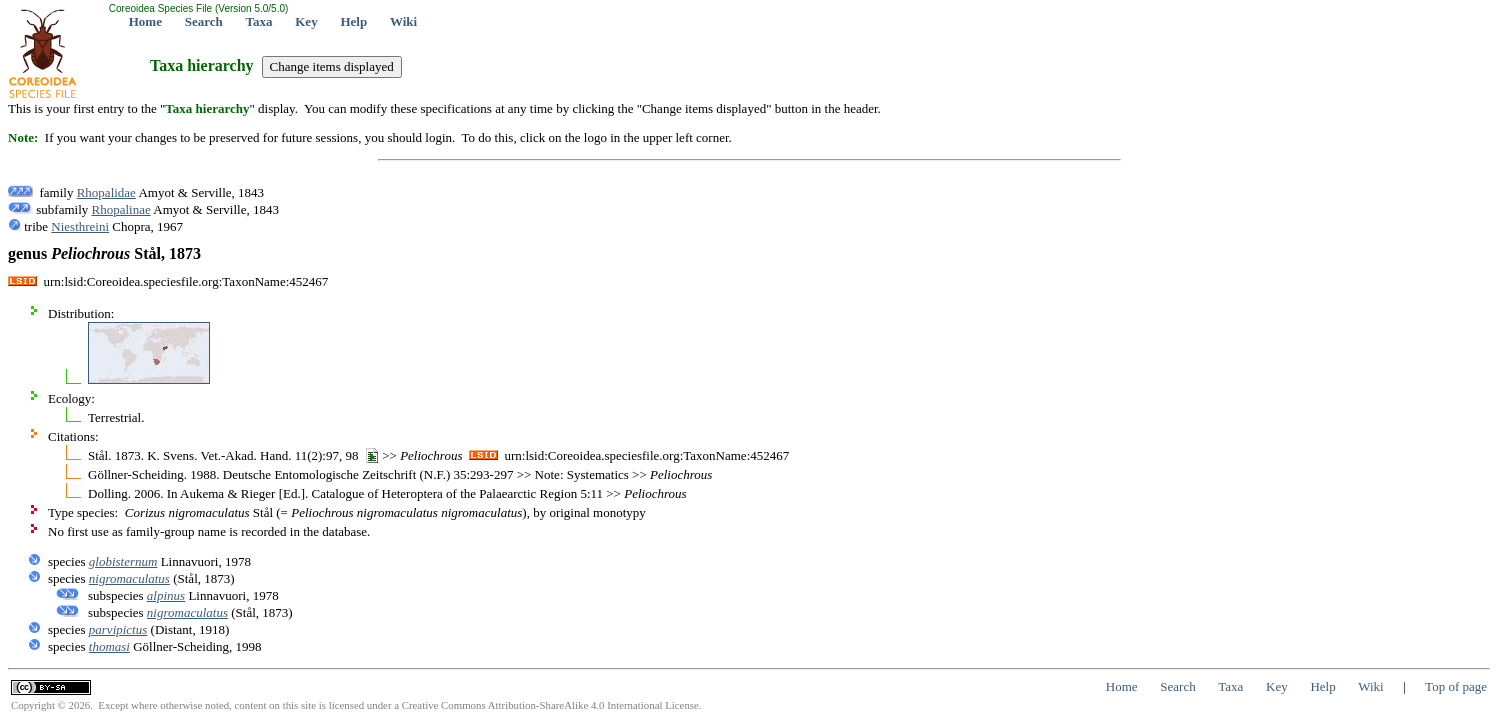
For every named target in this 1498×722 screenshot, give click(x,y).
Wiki (403, 21)
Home (145, 21)
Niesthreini (80, 226)
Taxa (259, 21)
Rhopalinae (121, 209)
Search (204, 21)
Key (306, 21)
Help (353, 21)
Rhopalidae (106, 192)
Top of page (1456, 686)
